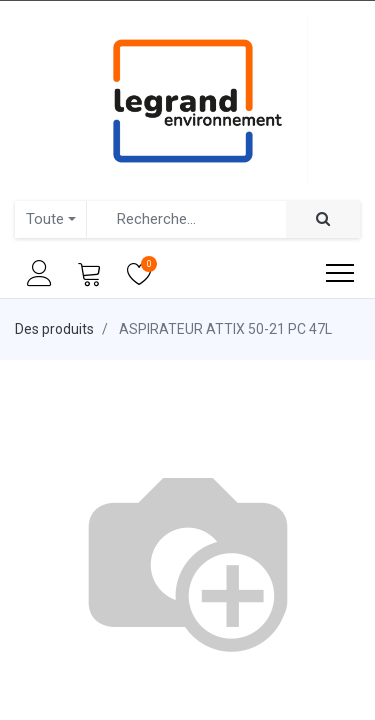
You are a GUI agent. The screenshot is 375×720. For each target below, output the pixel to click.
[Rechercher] (323, 219)
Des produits (54, 329)
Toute (45, 219)
